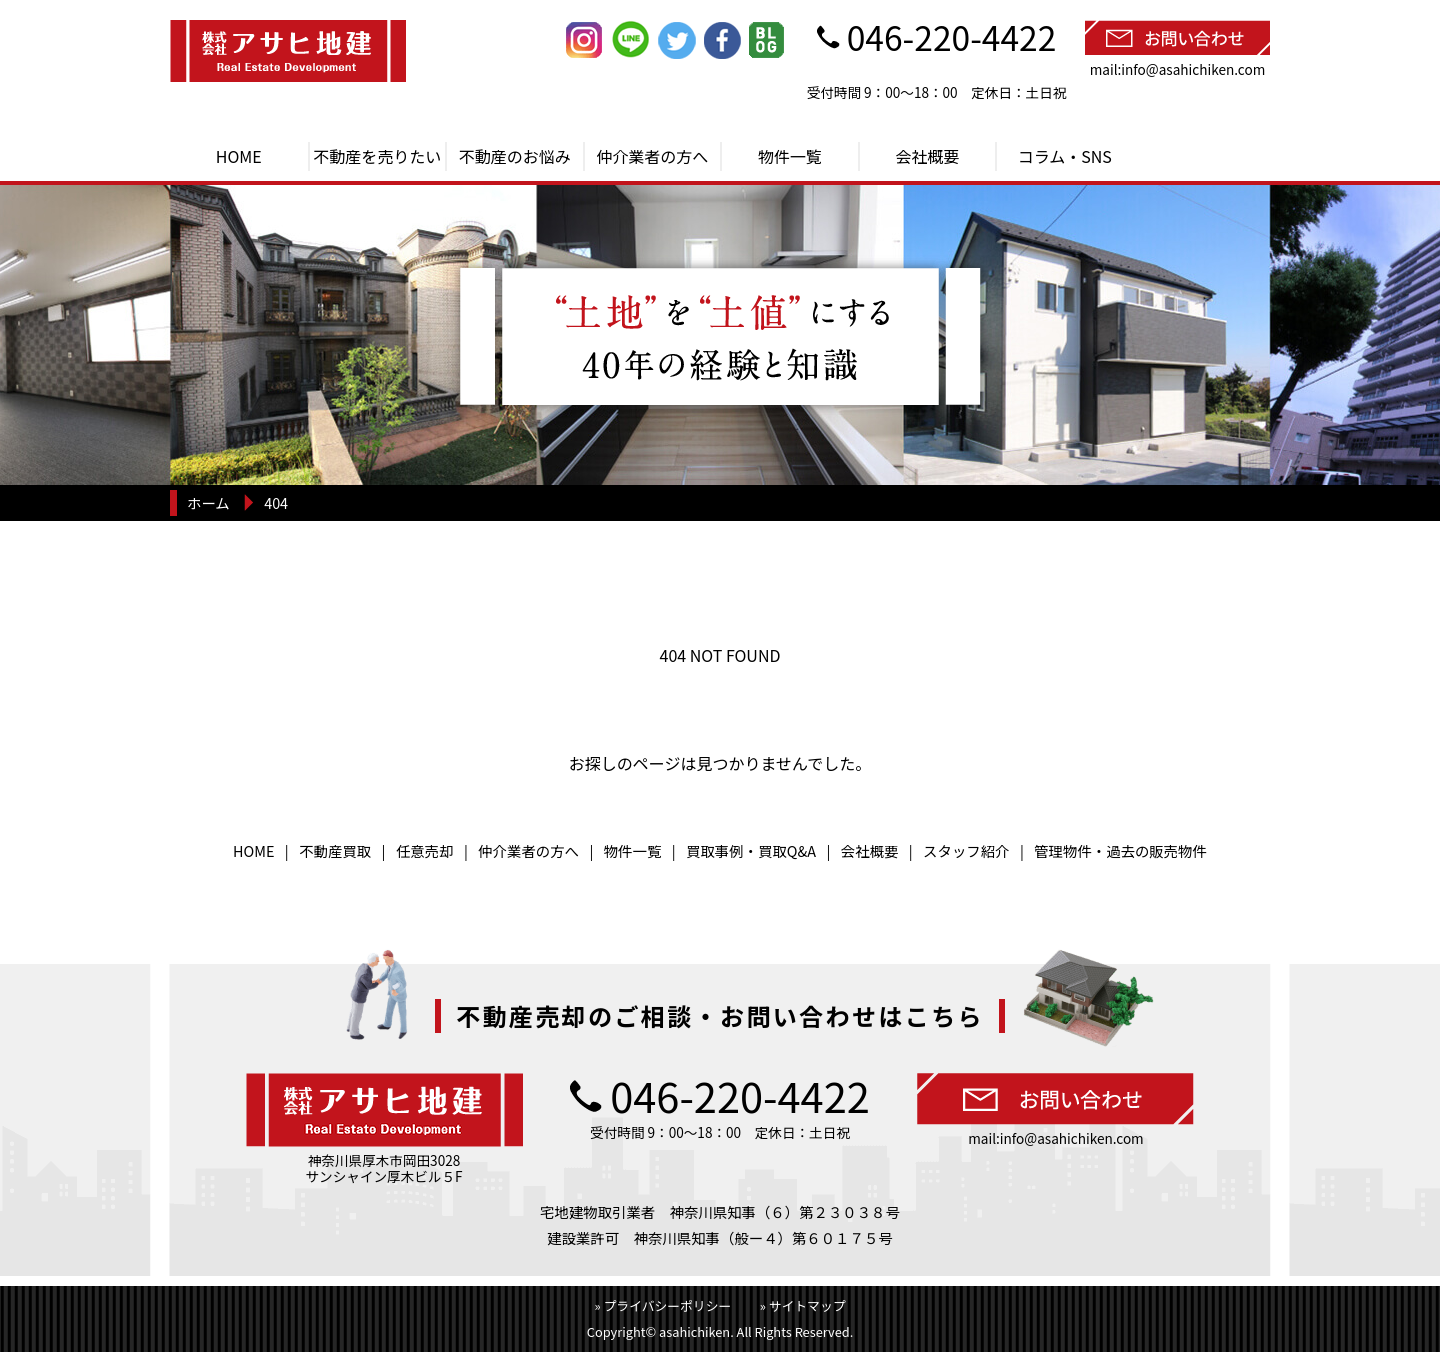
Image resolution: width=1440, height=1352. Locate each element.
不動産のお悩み (515, 156)
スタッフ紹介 (966, 850)
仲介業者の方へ (652, 156)
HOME (239, 156)
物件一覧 (790, 156)
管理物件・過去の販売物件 (1120, 850)
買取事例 (715, 850)
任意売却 (425, 850)
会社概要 (927, 156)
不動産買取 (335, 850)
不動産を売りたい (377, 156)
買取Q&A (787, 850)
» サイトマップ (803, 1305)
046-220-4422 (952, 37)
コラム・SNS (1065, 156)
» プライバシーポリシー (663, 1305)
